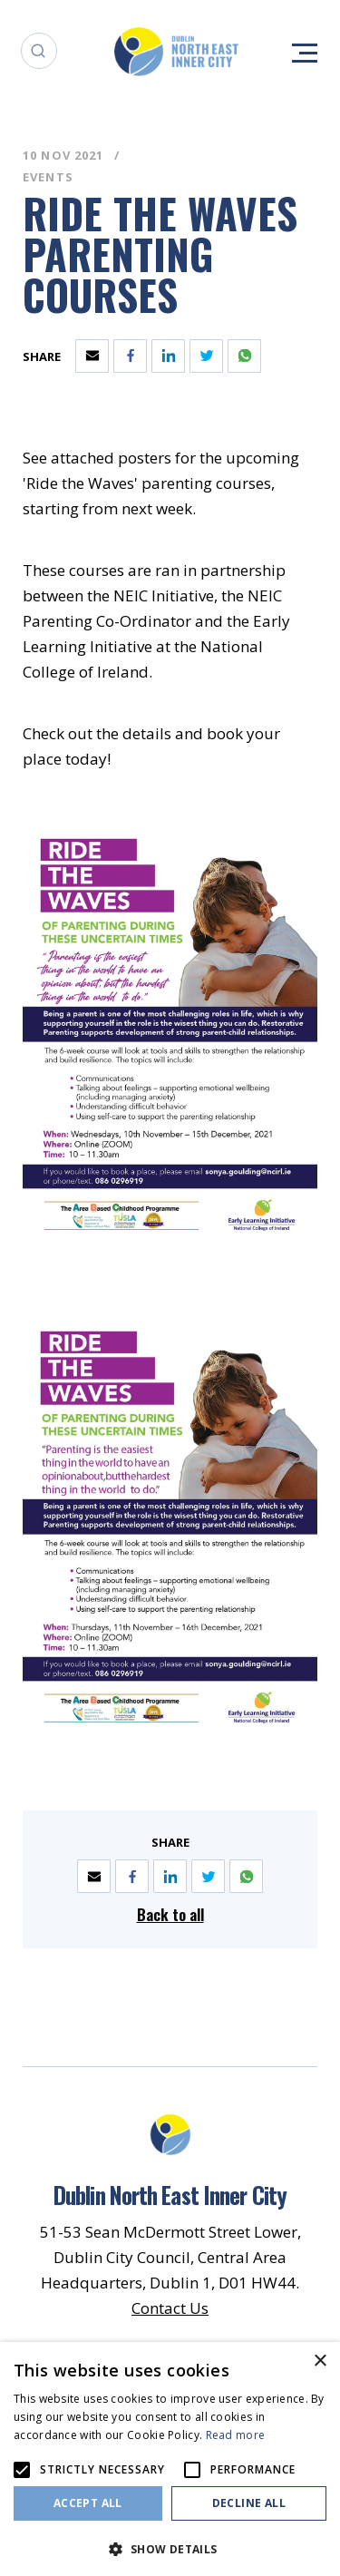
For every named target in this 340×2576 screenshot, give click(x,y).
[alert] (170, 2459)
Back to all (170, 1914)
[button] (170, 2547)
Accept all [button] (87, 2503)
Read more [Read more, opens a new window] (236, 2435)
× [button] (319, 2361)
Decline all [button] (249, 2503)
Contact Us (170, 2308)
